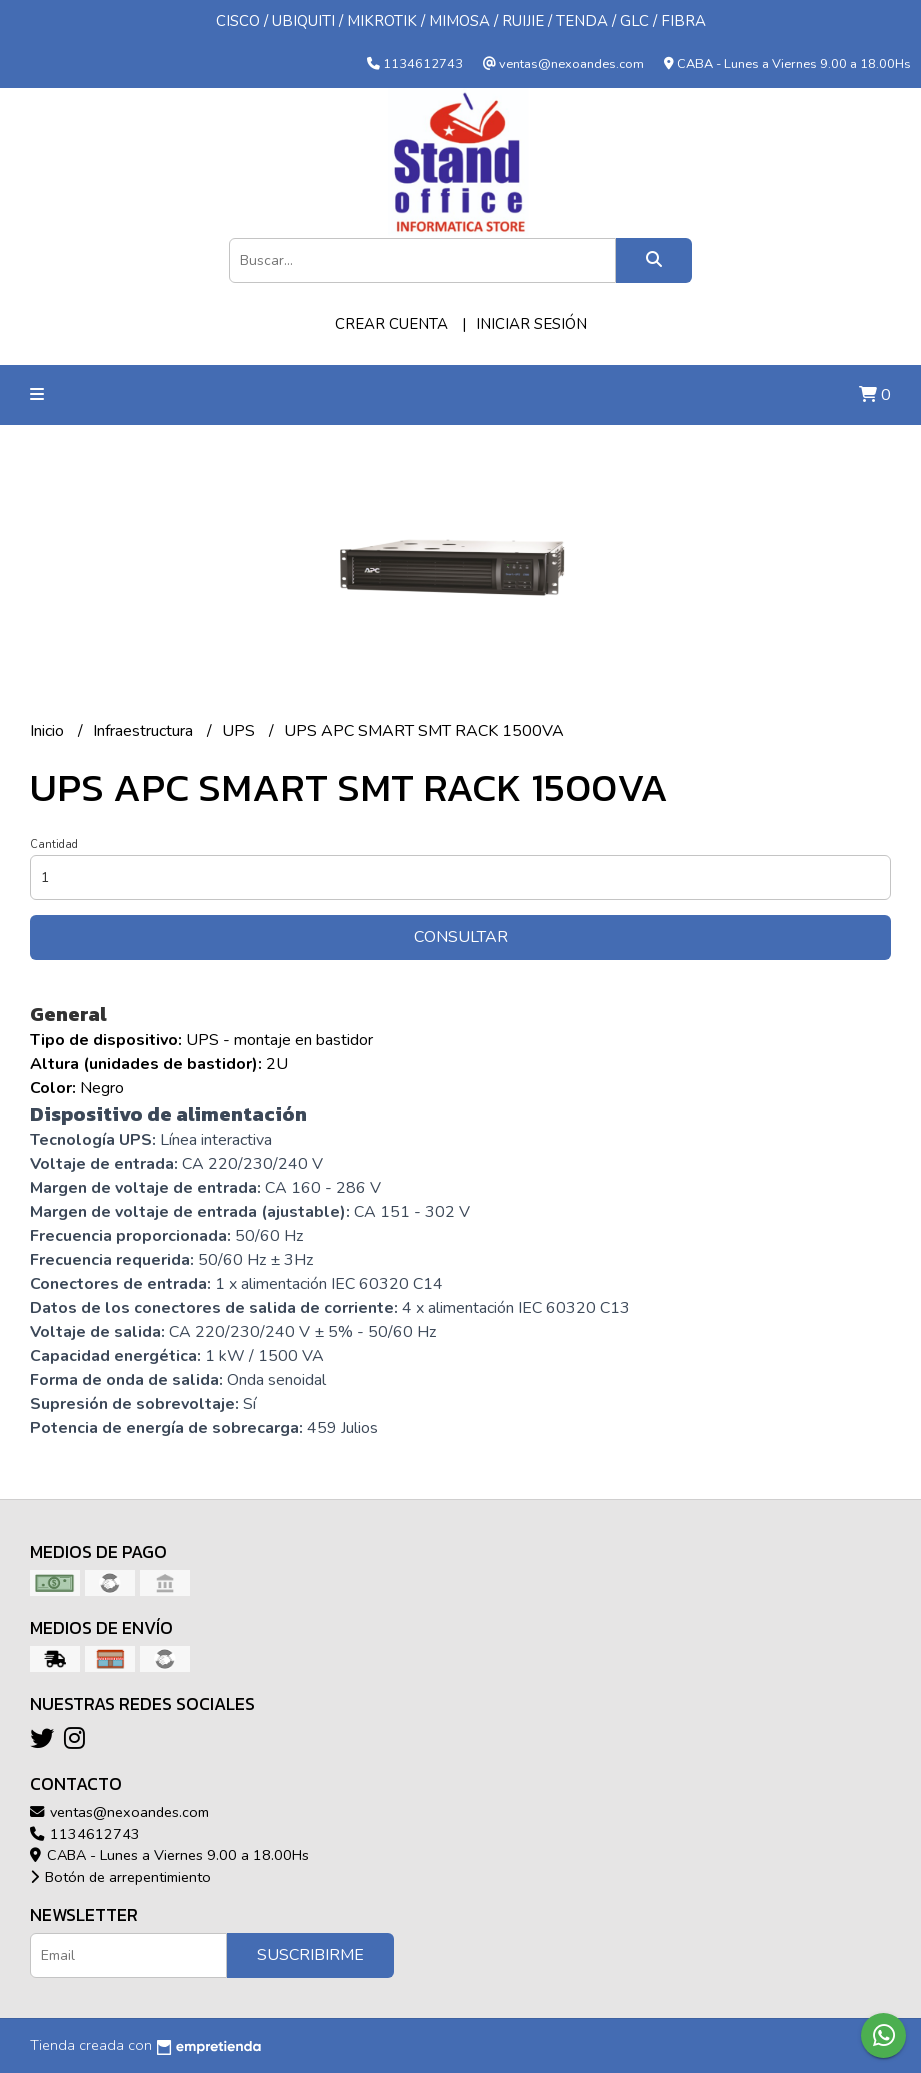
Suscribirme (310, 1955)
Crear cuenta (391, 324)
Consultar (461, 937)
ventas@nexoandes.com (119, 1812)
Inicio (49, 731)
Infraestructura (145, 731)
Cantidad (54, 844)
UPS (240, 731)
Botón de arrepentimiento (120, 1877)
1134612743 (85, 1834)
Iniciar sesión (531, 324)
